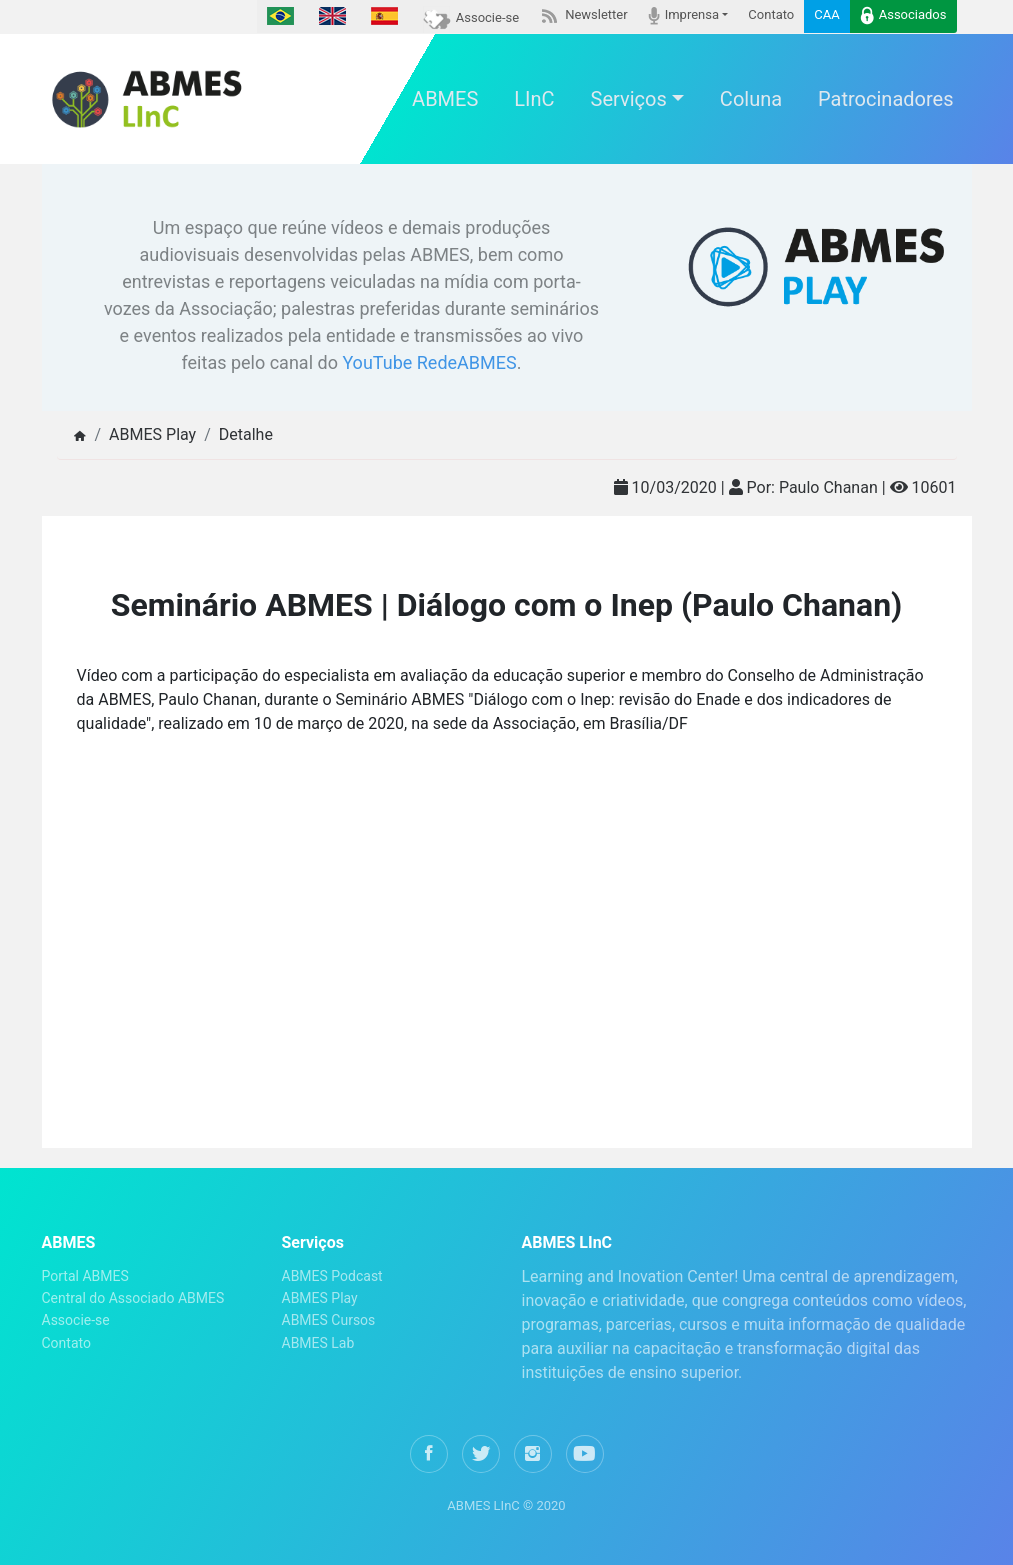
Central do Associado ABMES (133, 1298)
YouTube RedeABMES (429, 362)
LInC (534, 99)
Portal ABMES (85, 1276)
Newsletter (583, 15)
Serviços (629, 99)
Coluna (751, 99)
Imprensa (683, 15)
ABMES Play (320, 1298)
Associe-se (471, 17)
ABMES (445, 99)
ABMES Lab (318, 1343)
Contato (771, 14)
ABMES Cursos (329, 1320)
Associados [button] (903, 15)
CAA (826, 14)
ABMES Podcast (332, 1276)
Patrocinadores (885, 99)
